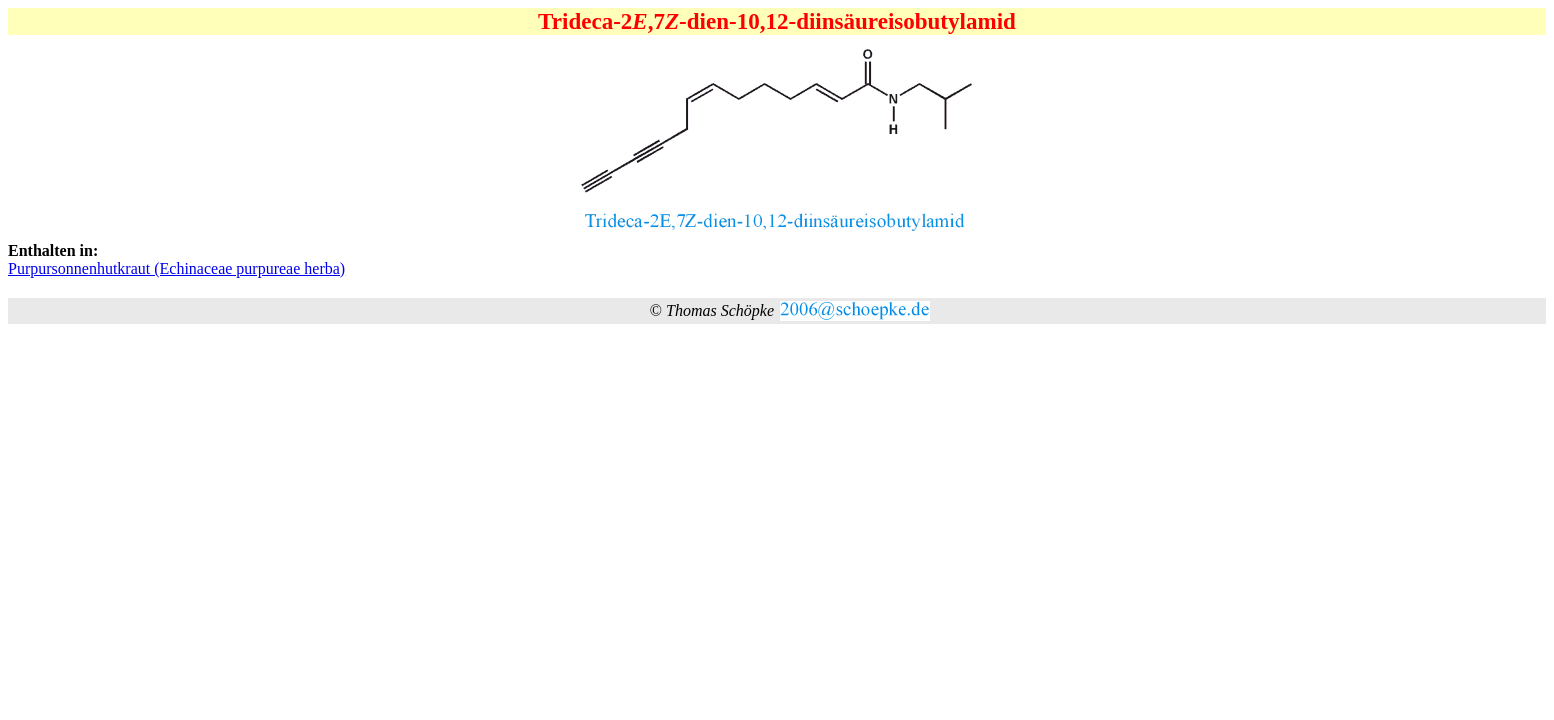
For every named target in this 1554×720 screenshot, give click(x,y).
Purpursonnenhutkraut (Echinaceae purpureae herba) (176, 268)
